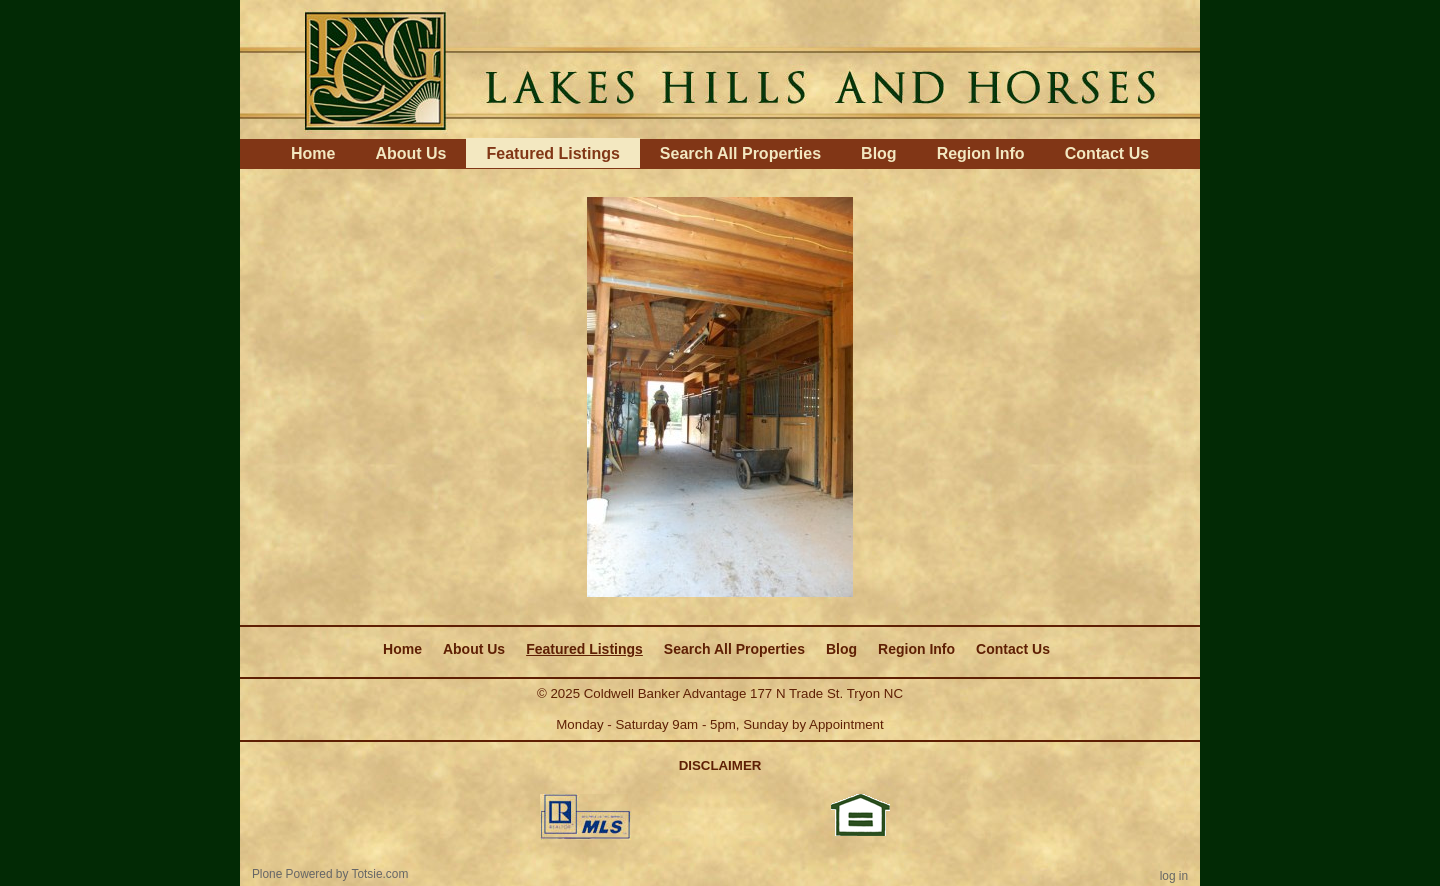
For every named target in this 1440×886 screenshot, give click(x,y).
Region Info (981, 153)
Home (313, 153)
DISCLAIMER (720, 765)
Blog (879, 153)
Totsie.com (380, 874)
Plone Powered (292, 874)
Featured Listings (552, 153)
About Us (410, 153)
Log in (1174, 876)
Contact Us (1107, 153)
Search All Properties (740, 153)
